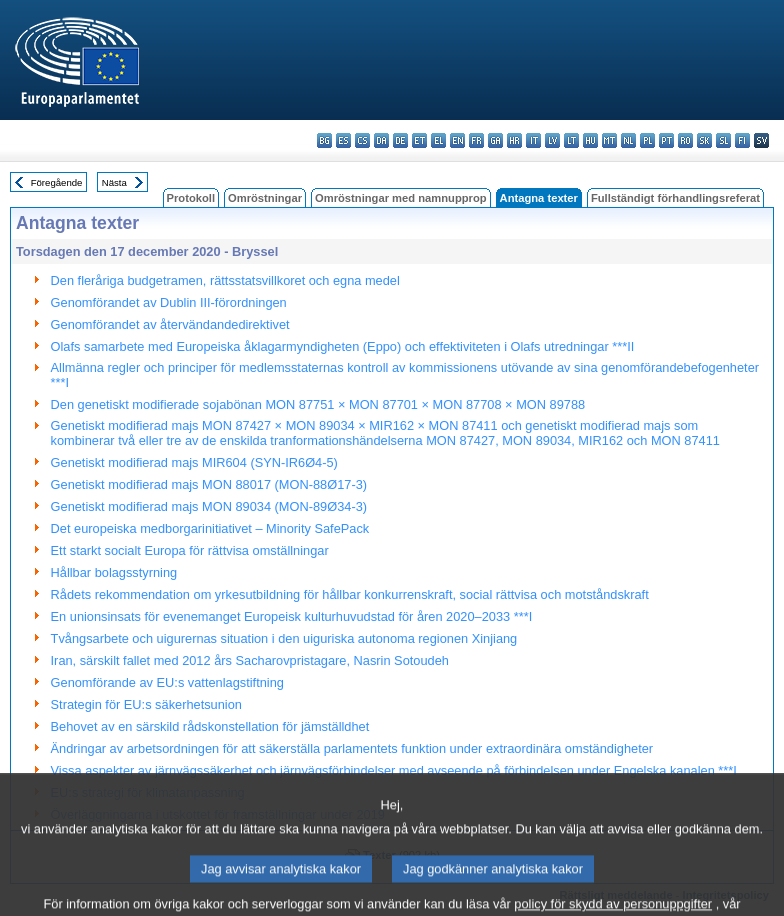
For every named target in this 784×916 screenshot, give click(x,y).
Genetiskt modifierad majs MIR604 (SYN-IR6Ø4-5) (194, 462)
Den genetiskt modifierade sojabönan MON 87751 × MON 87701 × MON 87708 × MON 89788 (318, 404)
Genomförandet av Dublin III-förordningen (169, 302)
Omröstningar (265, 198)
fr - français (476, 140)
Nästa (114, 182)
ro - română (685, 140)
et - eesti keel (419, 140)
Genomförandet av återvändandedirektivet (170, 324)
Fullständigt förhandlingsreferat (675, 198)
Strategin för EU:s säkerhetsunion (146, 704)
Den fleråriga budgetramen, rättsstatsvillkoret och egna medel (225, 280)
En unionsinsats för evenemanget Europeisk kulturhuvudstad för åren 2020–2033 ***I (292, 616)
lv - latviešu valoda (552, 140)
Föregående (57, 182)
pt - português (666, 140)
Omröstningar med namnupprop (401, 198)
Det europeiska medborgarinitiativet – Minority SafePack (210, 528)
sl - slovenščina (723, 140)
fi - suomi (742, 140)
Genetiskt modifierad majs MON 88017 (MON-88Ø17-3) (209, 484)
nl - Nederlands (628, 140)
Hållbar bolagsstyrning (114, 572)
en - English (457, 140)
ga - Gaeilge (495, 140)
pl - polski (647, 140)
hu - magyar (590, 140)
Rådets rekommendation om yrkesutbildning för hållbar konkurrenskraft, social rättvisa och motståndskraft (350, 594)
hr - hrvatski (514, 140)
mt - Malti (609, 140)
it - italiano (533, 140)
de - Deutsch (400, 140)
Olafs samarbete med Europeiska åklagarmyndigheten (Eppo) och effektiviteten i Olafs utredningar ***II (343, 346)
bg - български (324, 140)
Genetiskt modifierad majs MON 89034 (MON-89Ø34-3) (209, 506)
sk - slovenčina (704, 140)
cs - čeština (362, 140)
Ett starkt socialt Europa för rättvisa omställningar (190, 550)
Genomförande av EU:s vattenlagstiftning (167, 682)
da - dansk (381, 140)
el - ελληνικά (438, 140)
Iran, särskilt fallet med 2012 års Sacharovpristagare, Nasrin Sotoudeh (250, 660)
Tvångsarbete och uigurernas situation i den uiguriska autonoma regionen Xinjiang (284, 638)
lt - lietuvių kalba (571, 140)
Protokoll (191, 198)
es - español (343, 140)
